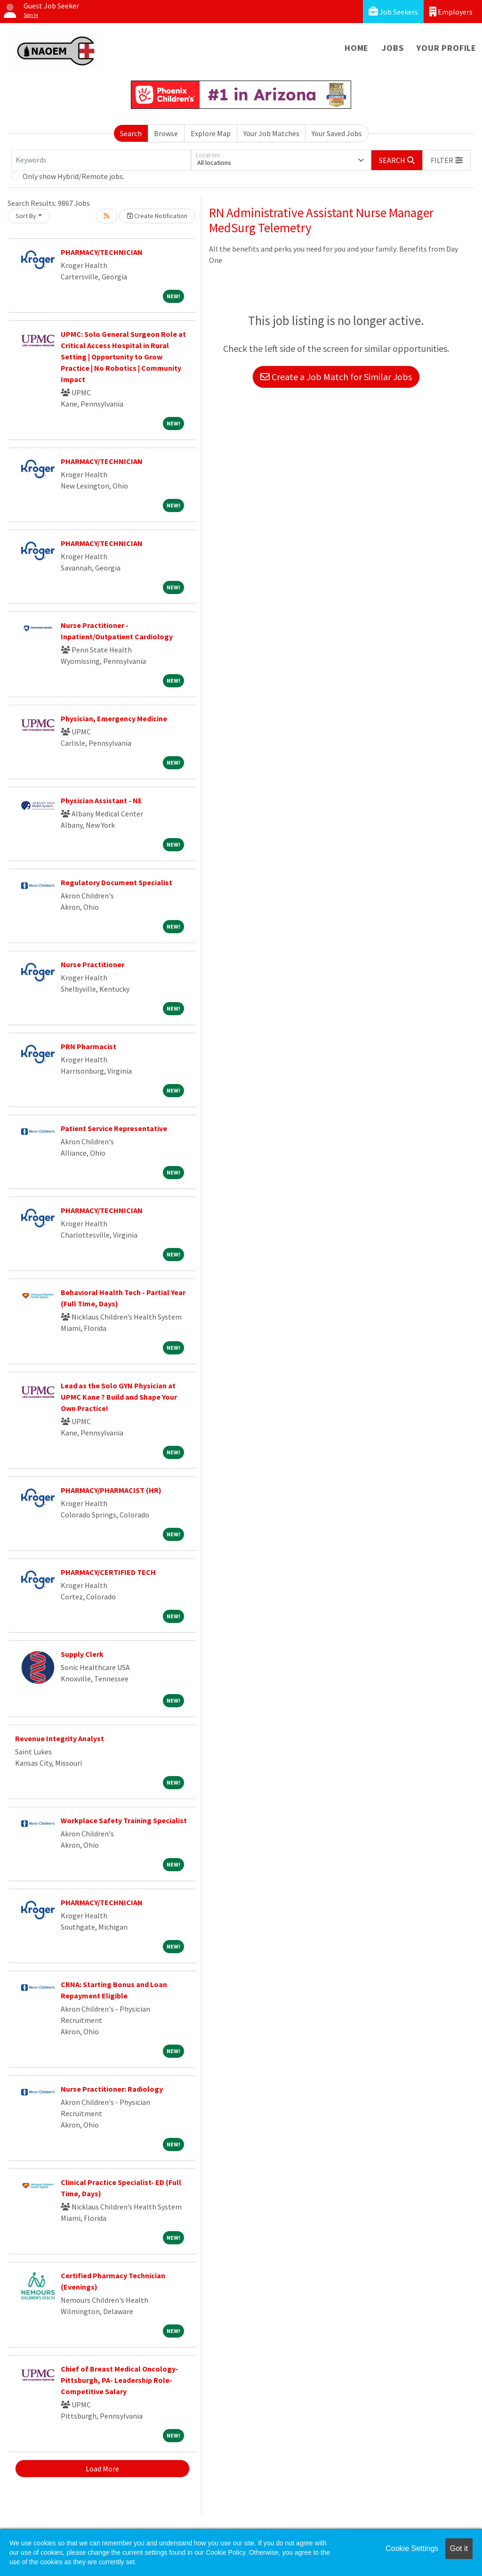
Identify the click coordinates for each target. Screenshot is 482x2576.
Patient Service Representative (114, 1128)
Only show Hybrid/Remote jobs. (73, 176)
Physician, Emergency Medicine (114, 718)
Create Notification (157, 216)
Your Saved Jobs (337, 133)
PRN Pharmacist (88, 1046)
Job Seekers (393, 11)
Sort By (26, 216)
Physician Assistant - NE (101, 800)
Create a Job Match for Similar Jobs (336, 377)
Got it (459, 2548)
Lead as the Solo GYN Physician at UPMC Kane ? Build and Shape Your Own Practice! (119, 1397)
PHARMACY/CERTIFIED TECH (108, 1572)
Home (357, 47)
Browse (166, 133)
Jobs (392, 47)
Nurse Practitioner (92, 964)
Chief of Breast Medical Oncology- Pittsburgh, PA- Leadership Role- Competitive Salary (119, 2380)
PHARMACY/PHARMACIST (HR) (111, 1490)
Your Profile (446, 47)
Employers (451, 11)
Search (131, 133)
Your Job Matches (271, 133)
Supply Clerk (82, 1654)
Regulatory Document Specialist (116, 882)
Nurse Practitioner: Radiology (112, 2089)
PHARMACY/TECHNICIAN (102, 252)
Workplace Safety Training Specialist (124, 1820)
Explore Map (211, 133)
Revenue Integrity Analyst (59, 1738)
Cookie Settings (412, 2548)
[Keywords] (101, 160)
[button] (447, 160)
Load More (102, 2468)
